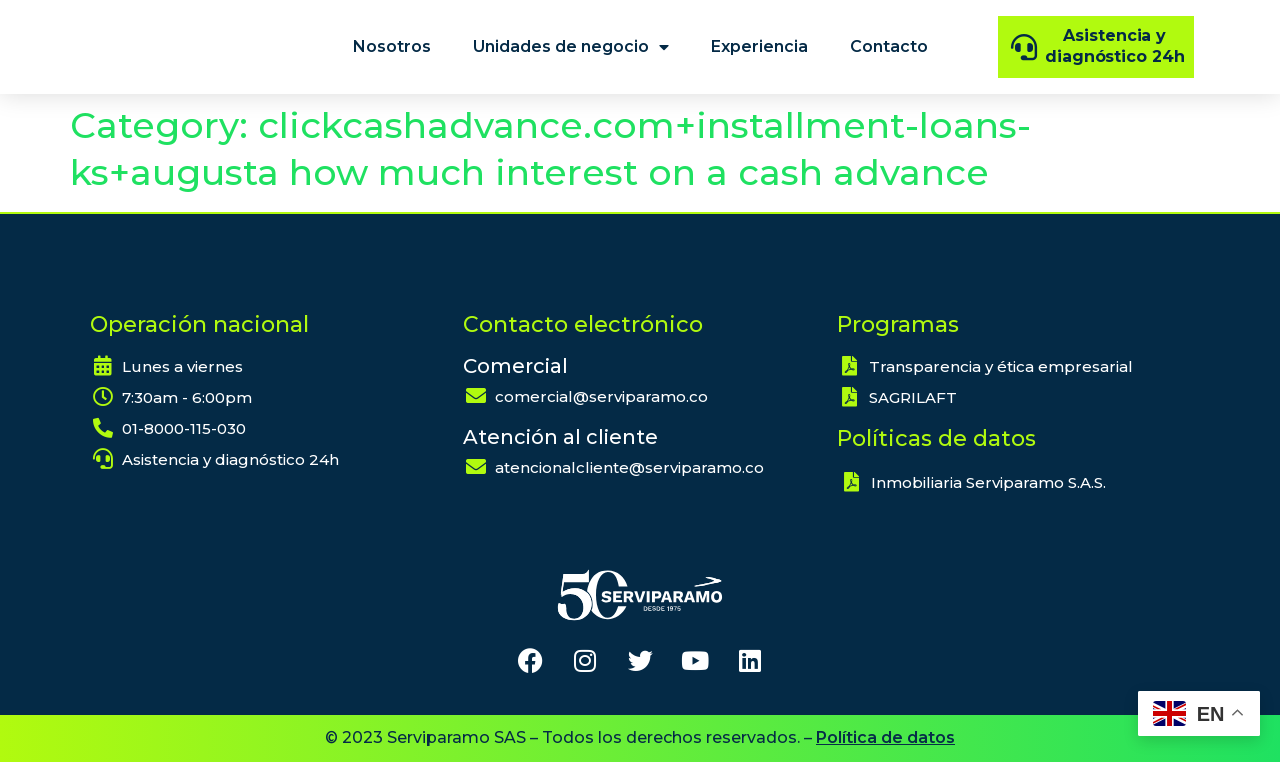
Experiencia (759, 46)
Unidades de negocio (571, 47)
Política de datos (885, 737)
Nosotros (392, 46)
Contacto (889, 46)
